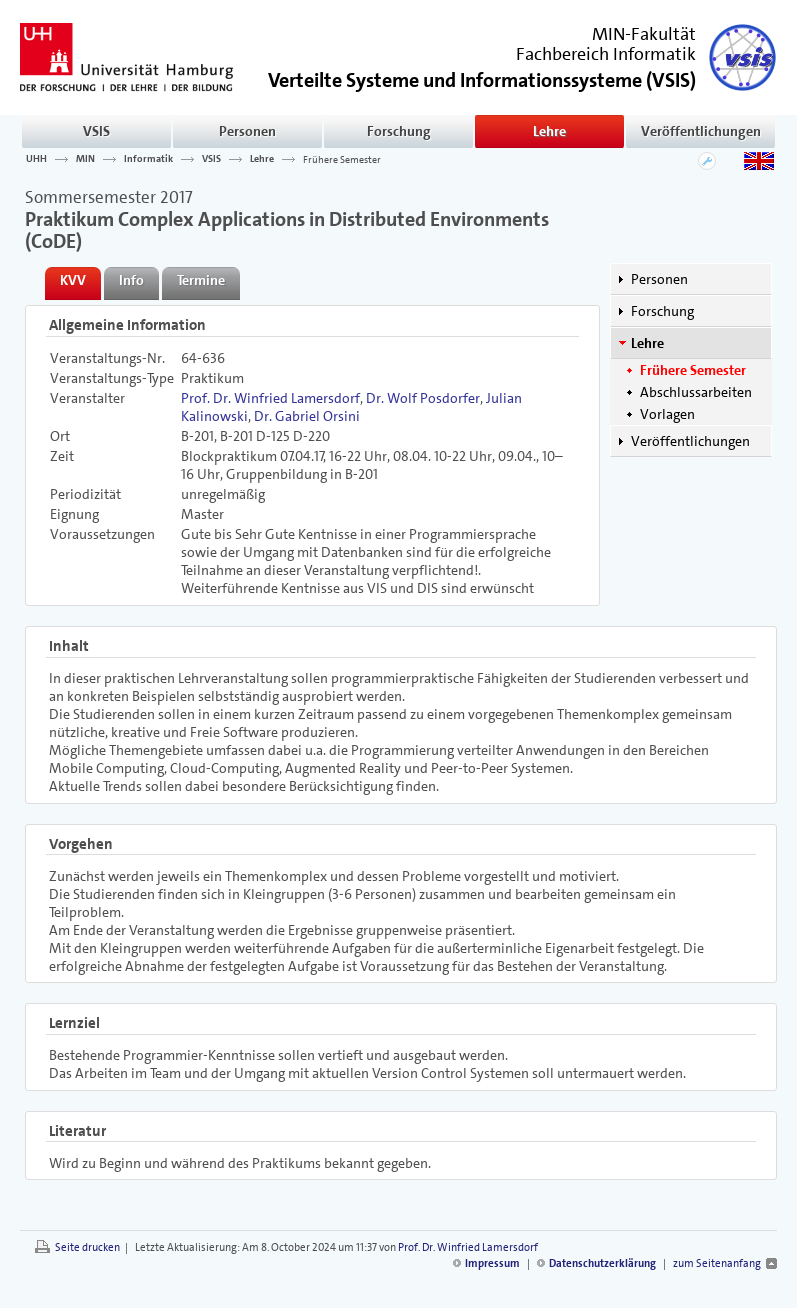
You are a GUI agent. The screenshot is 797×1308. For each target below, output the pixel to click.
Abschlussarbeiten (696, 392)
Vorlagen (667, 414)
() (482, 78)
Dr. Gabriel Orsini (307, 416)
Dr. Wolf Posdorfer (423, 398)
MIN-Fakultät (644, 34)
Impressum (492, 1263)
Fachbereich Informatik (606, 54)
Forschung (399, 131)
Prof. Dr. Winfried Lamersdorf (270, 398)
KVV (73, 280)
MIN (85, 159)
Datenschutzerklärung (602, 1263)
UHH (36, 159)
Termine (201, 280)
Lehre (549, 131)
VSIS (96, 131)
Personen (247, 131)
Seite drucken (87, 1247)
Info (131, 280)
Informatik (148, 159)
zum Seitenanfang (717, 1263)
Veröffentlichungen (701, 131)
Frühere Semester (342, 159)
